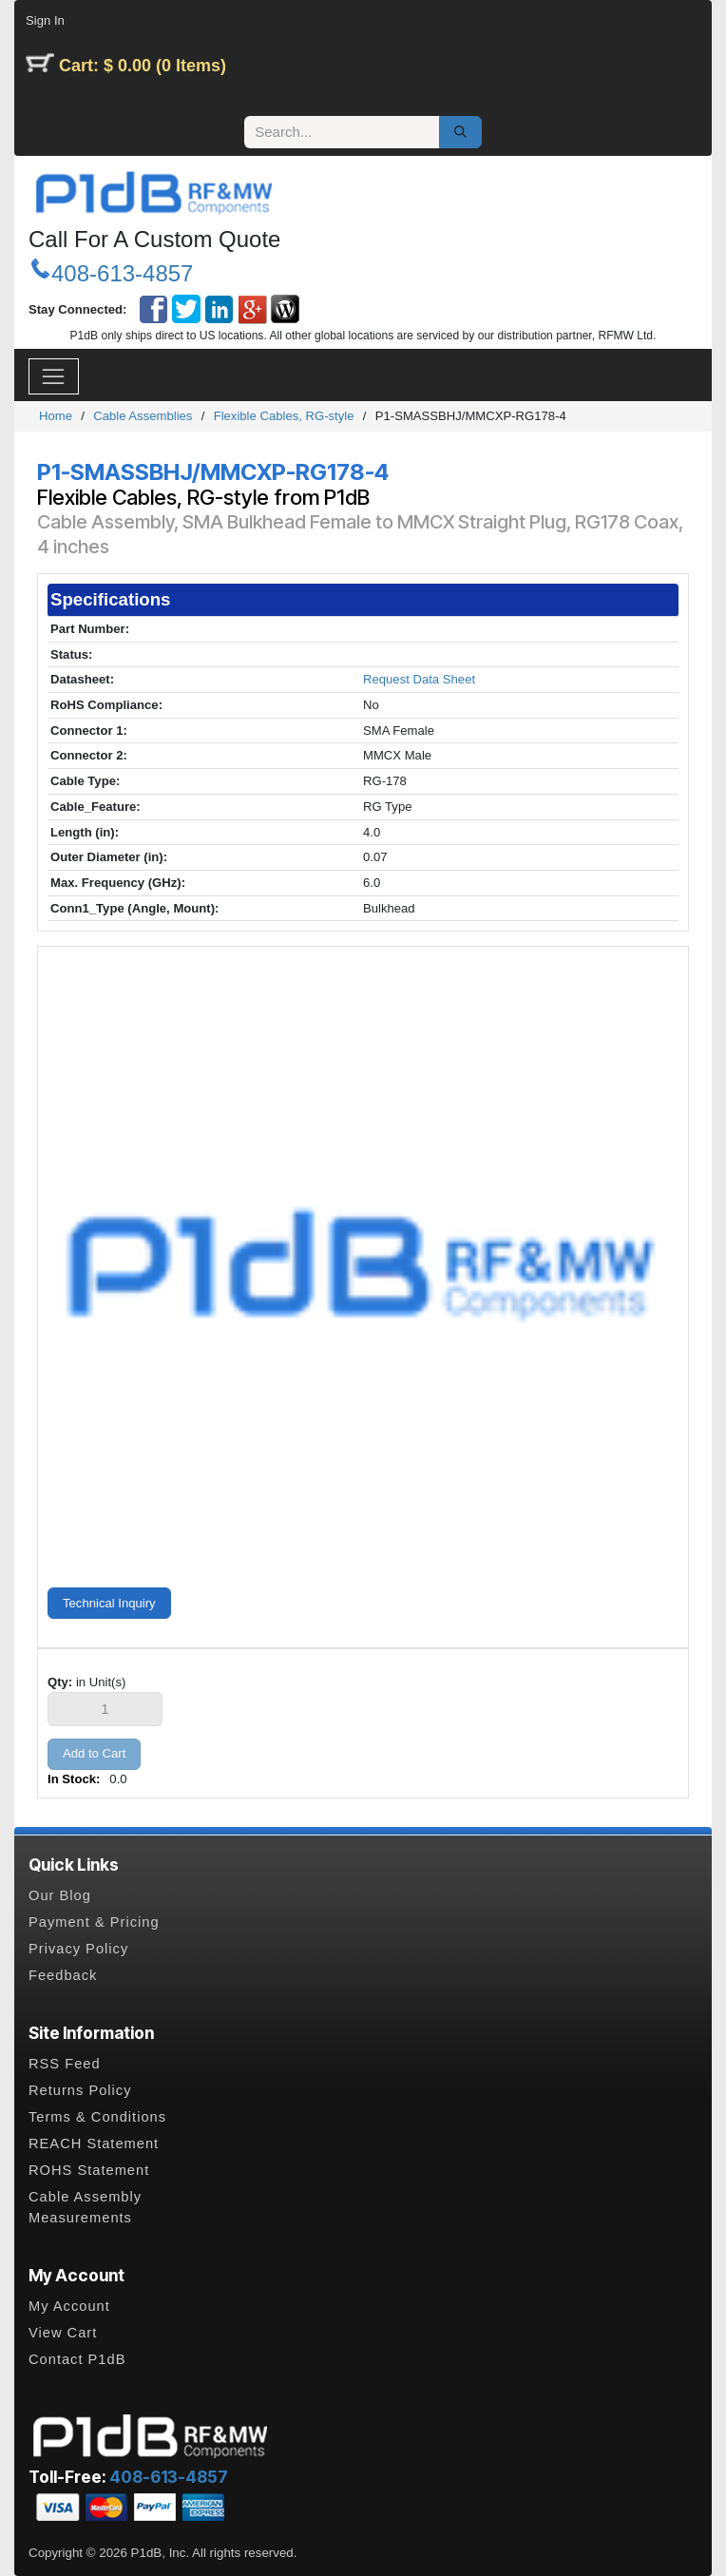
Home (55, 416)
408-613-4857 (122, 273)
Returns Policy (80, 2090)
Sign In (45, 20)
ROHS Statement (89, 2170)
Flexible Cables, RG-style (284, 416)
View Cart (63, 2332)
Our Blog (60, 1895)
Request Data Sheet (419, 679)
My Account (69, 2306)
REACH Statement (94, 2143)
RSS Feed (65, 2063)
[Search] (460, 132)
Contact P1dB (77, 2359)
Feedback (63, 1975)
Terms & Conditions (97, 2116)
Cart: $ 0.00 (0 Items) (142, 65)
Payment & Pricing (94, 1922)
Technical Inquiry (109, 1603)
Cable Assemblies (142, 416)
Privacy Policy (78, 1948)
